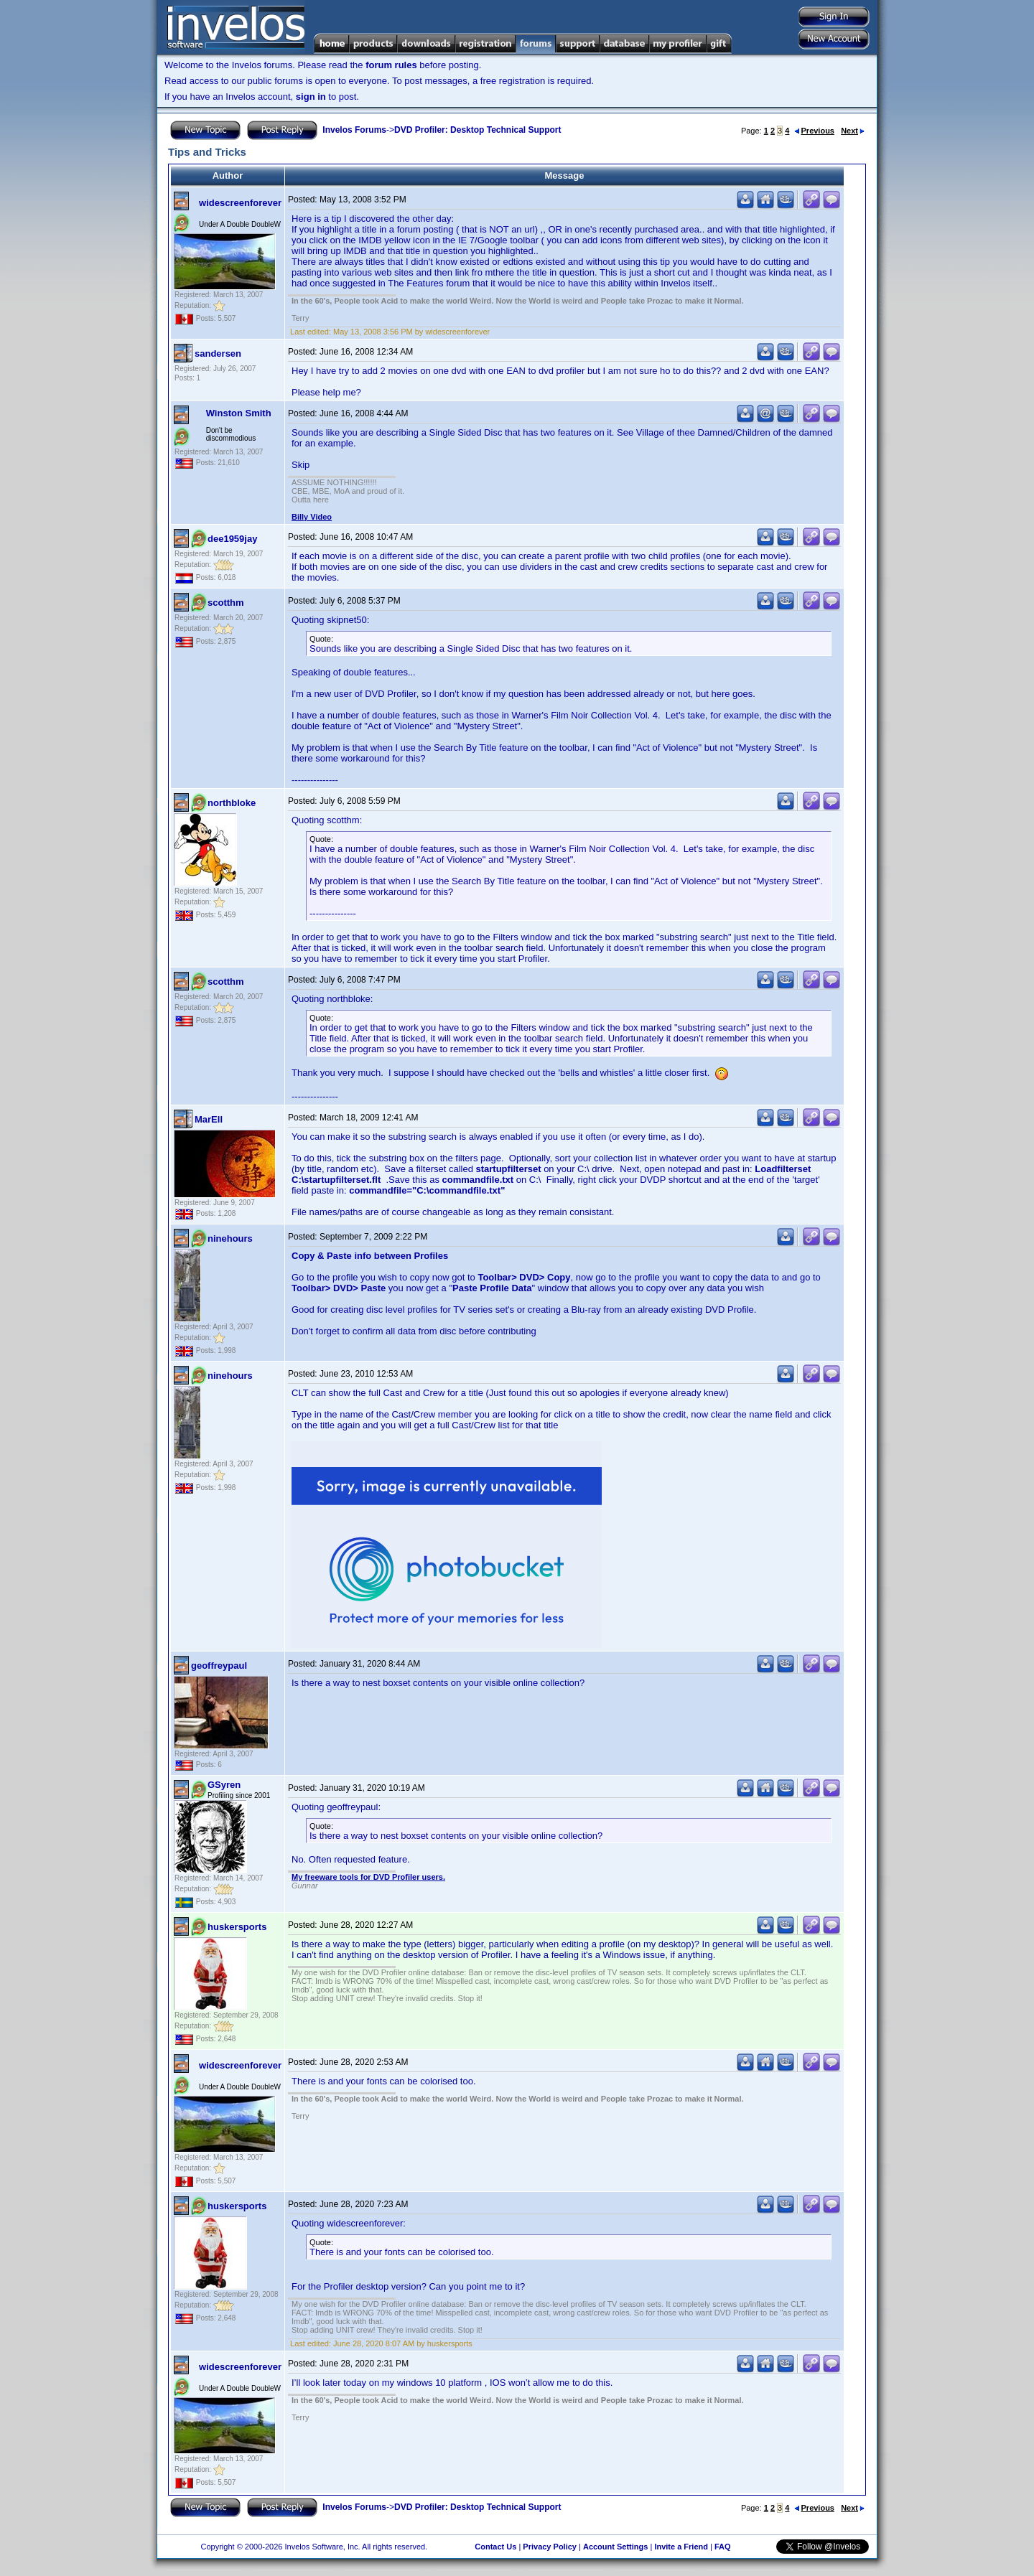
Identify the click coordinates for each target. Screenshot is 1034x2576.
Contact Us (495, 2546)
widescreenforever (240, 202)
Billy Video (312, 516)
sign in (311, 96)
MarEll (209, 1119)
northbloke (232, 802)
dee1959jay (232, 538)
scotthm (226, 602)
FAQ (722, 2546)
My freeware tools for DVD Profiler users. (368, 1877)
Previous (814, 130)
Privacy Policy (550, 2546)
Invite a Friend (681, 2546)
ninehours (230, 1238)
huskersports (237, 1926)
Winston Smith (238, 413)
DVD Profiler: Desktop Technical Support (477, 130)
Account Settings (615, 2546)
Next (853, 130)
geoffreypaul (219, 1665)
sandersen (218, 353)
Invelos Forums (354, 130)
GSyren (224, 1784)
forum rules (391, 65)
